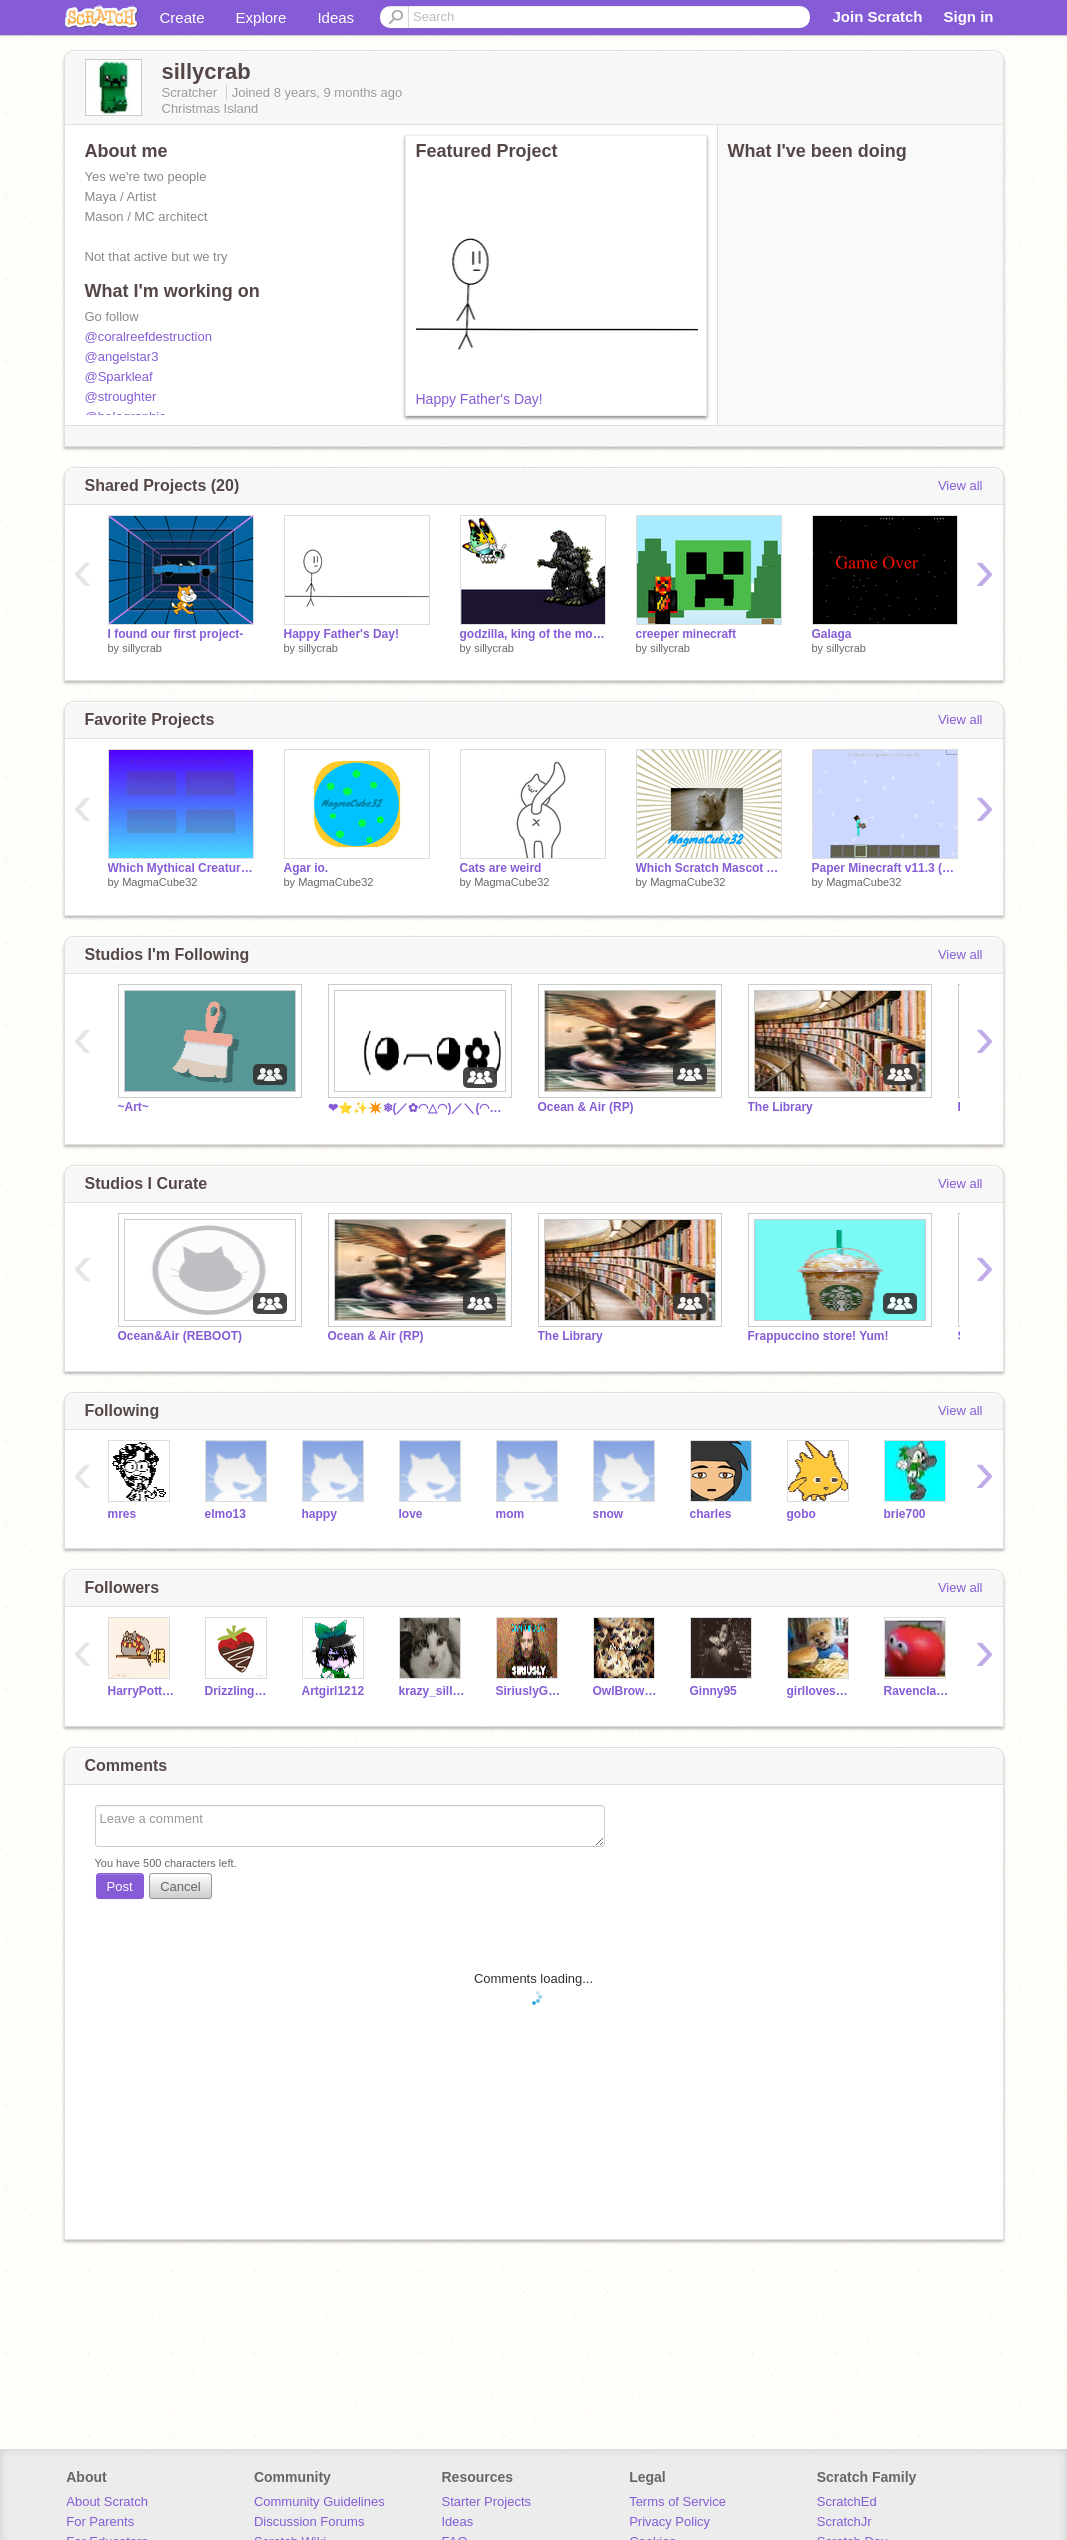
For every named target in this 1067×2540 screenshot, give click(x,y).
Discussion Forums (309, 2521)
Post (120, 1886)
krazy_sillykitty (432, 1691)
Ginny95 (713, 1691)
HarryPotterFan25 (141, 1691)
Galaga (832, 634)
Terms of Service (677, 2501)
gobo (801, 1514)
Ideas (335, 17)
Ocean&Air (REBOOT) (180, 1336)
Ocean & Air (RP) (586, 1107)
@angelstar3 (122, 356)
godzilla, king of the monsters (533, 634)
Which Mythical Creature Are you (181, 868)
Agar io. (306, 868)
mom (510, 1514)
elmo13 (225, 1514)
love (411, 1514)
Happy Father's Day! (479, 399)
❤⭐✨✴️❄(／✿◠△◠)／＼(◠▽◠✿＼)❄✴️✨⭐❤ (418, 1108)
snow (608, 1514)
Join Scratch (877, 16)
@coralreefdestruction (148, 336)
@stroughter (121, 396)
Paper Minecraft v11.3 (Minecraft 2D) (885, 868)
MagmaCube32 (159, 882)
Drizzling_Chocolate (238, 1691)
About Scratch (107, 2501)
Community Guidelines (319, 2501)
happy (319, 1514)
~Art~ (133, 1107)
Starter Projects (487, 2501)
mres (122, 1514)
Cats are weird (501, 868)
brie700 (905, 1514)
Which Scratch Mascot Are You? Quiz (709, 868)
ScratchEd (847, 2501)
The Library (780, 1107)
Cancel (180, 1886)
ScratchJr (844, 2521)
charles (711, 1514)
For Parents (100, 2521)
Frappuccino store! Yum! (818, 1336)
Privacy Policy (669, 2521)
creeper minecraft (686, 634)
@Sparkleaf (119, 376)
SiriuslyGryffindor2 (529, 1691)
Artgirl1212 (333, 1691)
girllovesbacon (820, 1691)
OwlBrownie (626, 1691)
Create (182, 17)
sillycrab (142, 648)
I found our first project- (176, 634)
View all (960, 485)
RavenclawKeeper (917, 1691)
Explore (261, 17)
